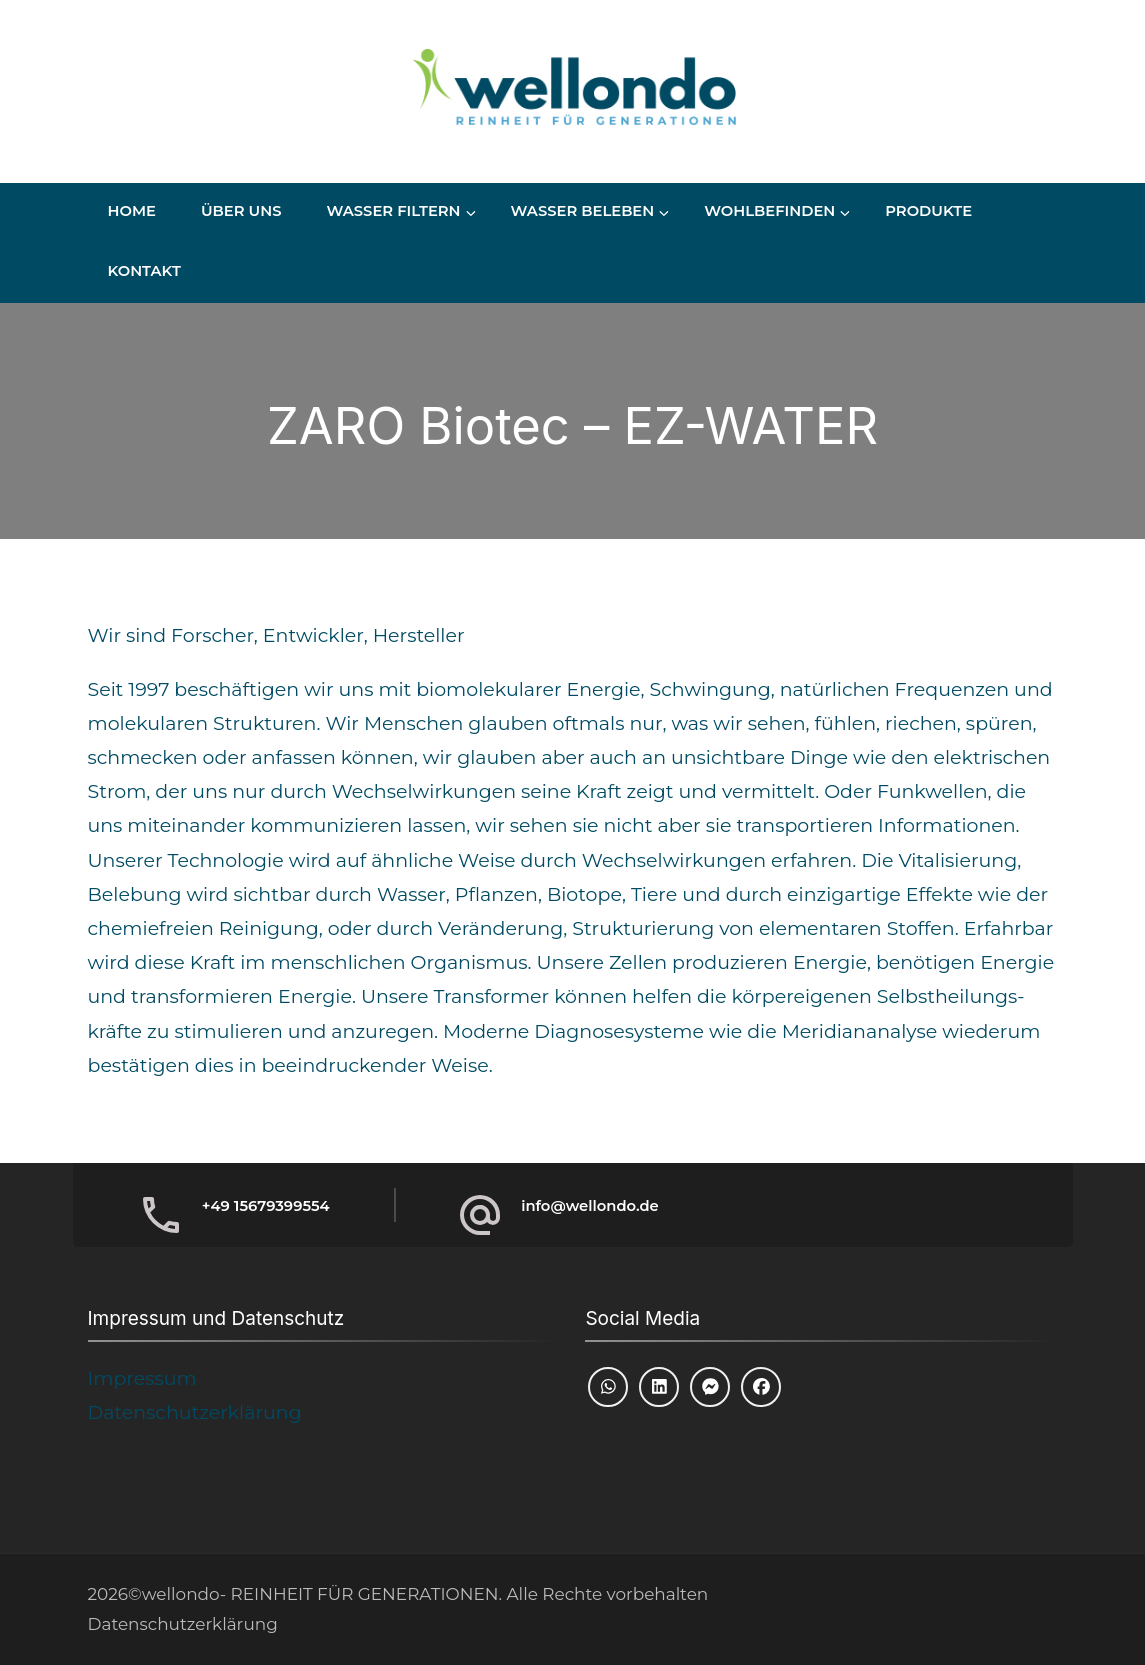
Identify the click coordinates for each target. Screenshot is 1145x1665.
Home (132, 211)
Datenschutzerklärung (195, 1412)
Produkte (928, 211)
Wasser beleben (583, 211)
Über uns (241, 211)
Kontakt (144, 271)
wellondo (181, 1594)
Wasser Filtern (393, 211)
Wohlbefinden (769, 211)
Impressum (142, 1378)
